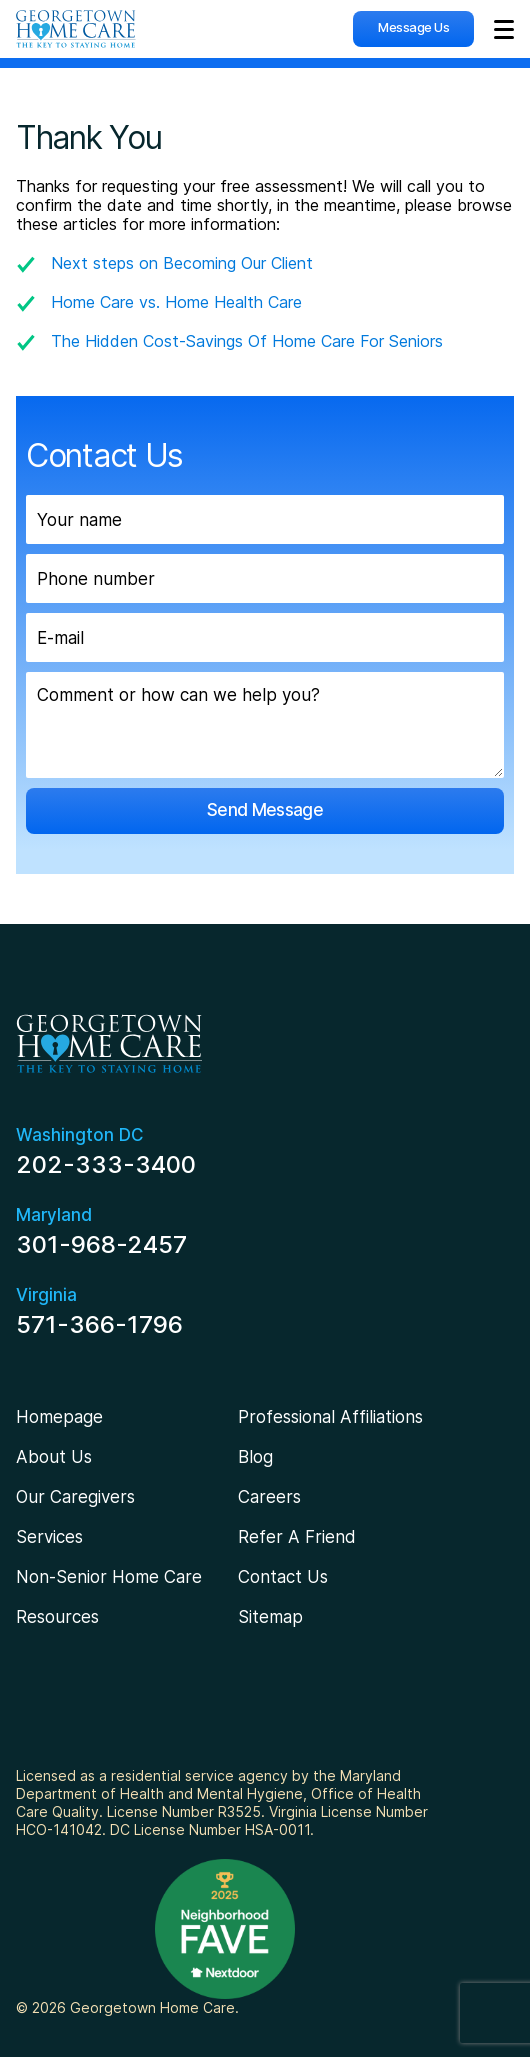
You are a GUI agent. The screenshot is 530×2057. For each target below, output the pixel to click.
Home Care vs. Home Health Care (176, 302)
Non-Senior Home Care (109, 1577)
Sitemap (270, 1617)
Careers (269, 1497)
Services (49, 1537)
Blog (255, 1457)
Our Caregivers (75, 1497)
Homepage (59, 1417)
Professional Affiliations (330, 1417)
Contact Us (283, 1577)
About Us (54, 1457)
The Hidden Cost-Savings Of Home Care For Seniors (247, 341)
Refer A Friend (297, 1537)
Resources (57, 1617)
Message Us (413, 27)
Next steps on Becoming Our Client (182, 263)
